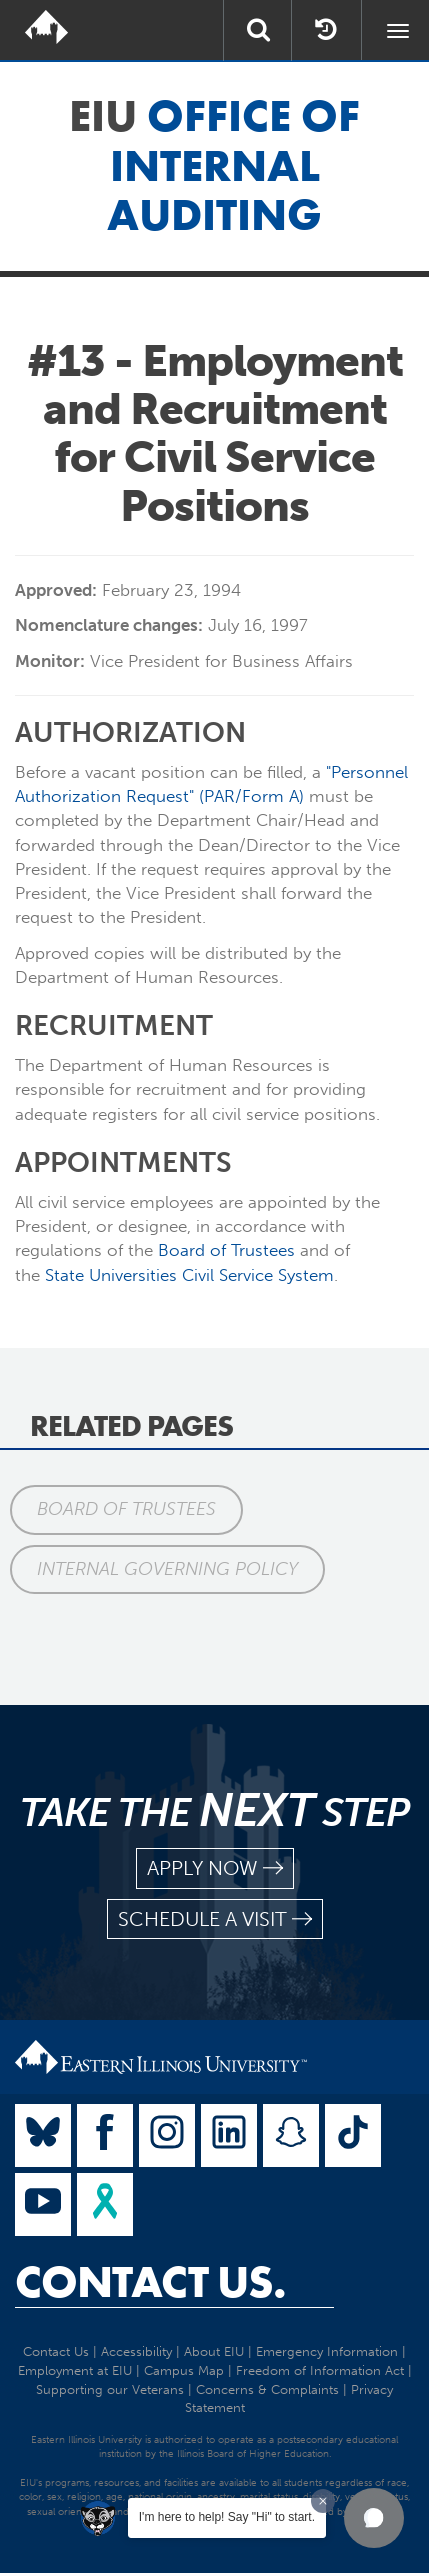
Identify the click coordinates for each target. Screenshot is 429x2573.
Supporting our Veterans (110, 2389)
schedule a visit (215, 1919)
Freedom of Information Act (320, 2370)
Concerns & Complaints (267, 2389)
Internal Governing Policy (167, 1569)
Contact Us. (150, 2282)
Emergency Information (327, 2351)
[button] (374, 2518)
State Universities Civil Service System (189, 1275)
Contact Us (56, 2351)
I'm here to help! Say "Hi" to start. (227, 2517)
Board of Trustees (226, 1250)
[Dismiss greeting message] (323, 2501)
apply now (215, 1868)
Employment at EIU (75, 2370)
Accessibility (136, 2351)
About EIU (214, 2351)
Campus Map (184, 2370)
